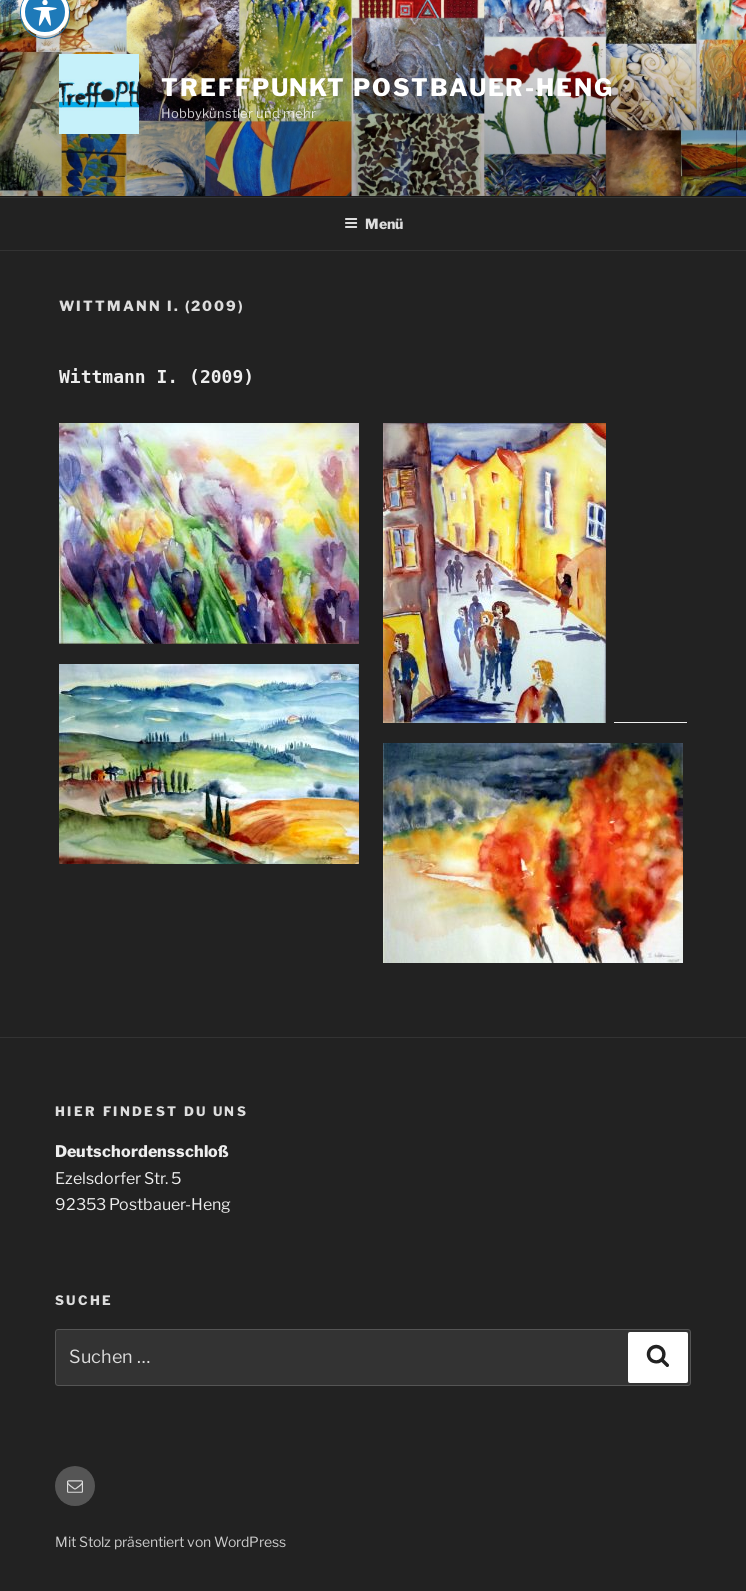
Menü (373, 223)
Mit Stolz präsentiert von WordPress (170, 1541)
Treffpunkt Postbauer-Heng (387, 87)
